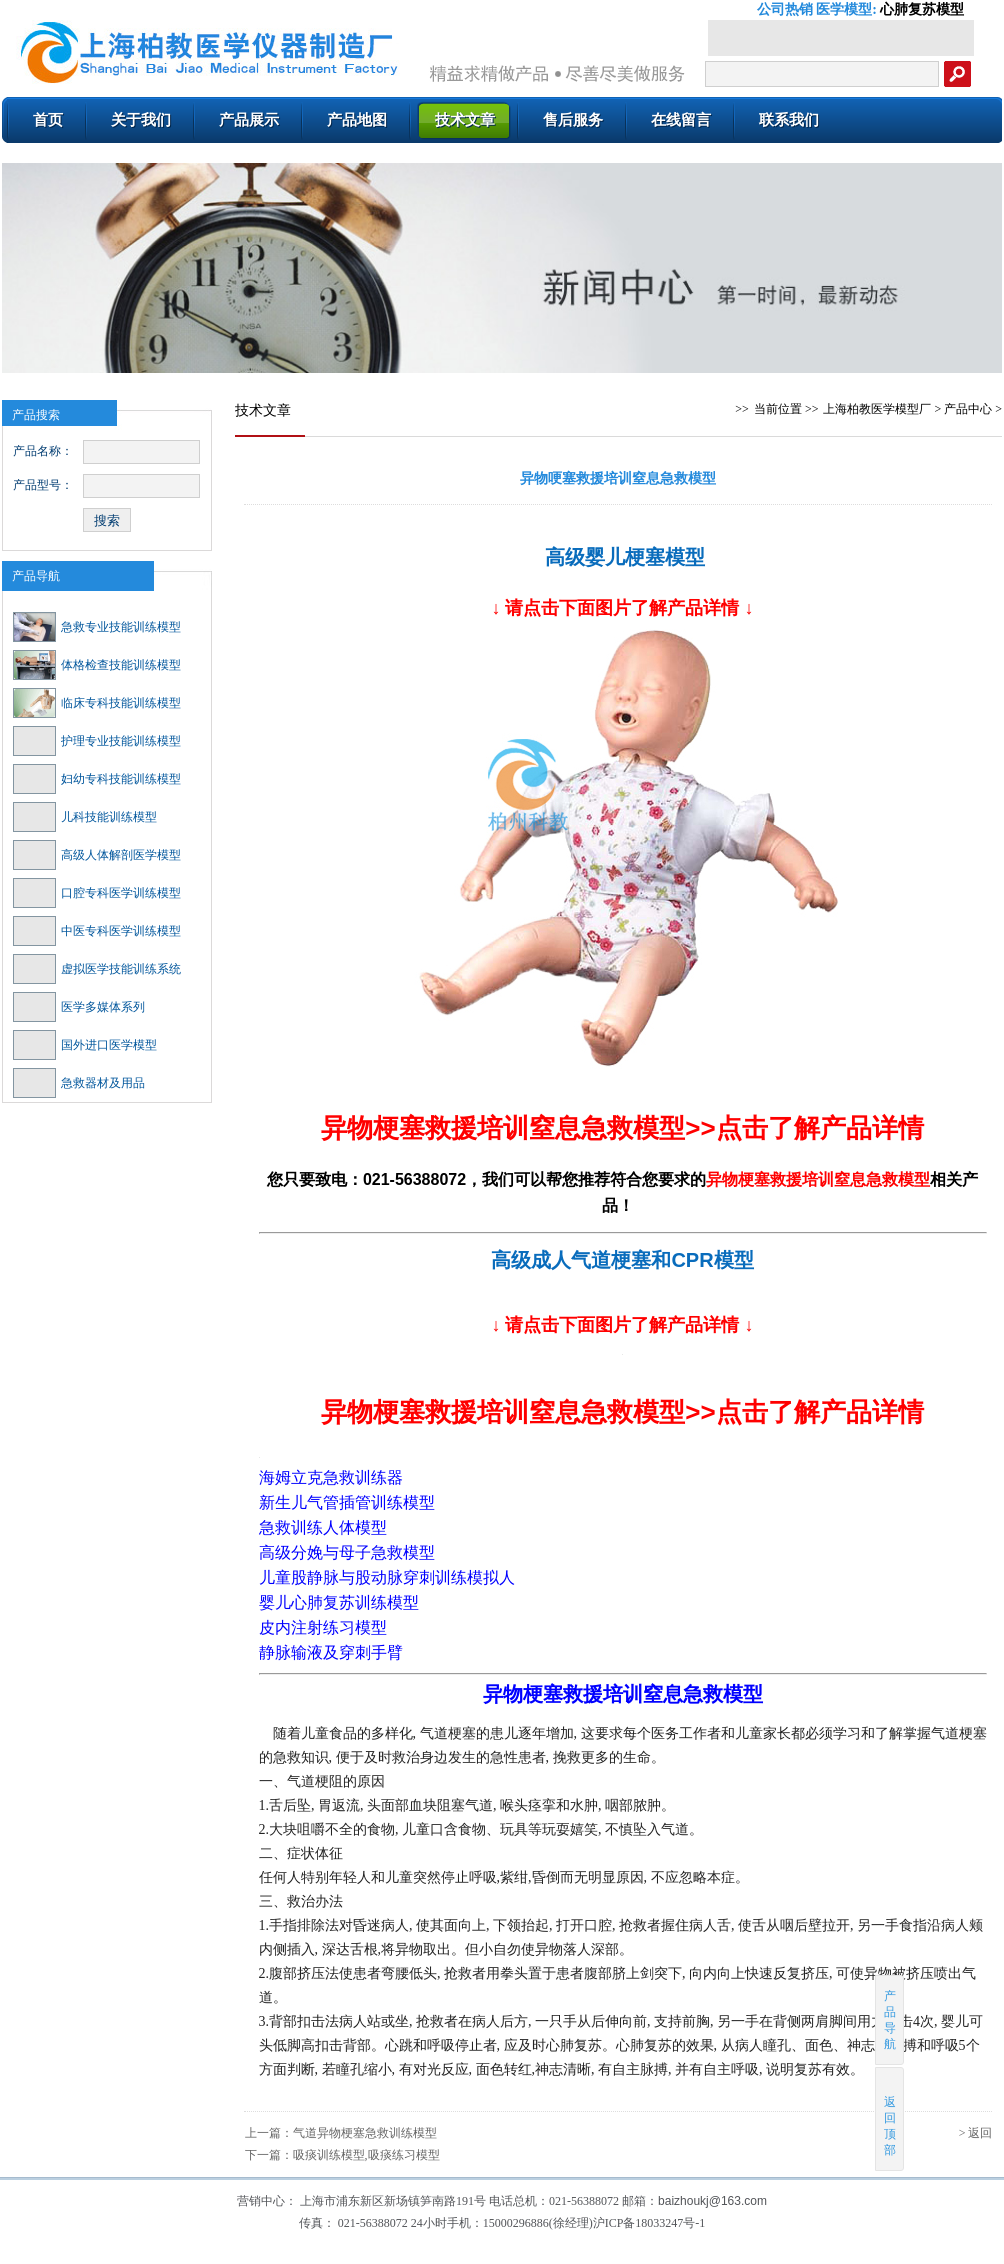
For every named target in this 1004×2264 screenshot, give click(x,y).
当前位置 (778, 409)
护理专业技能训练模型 (97, 741)
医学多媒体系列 (79, 1007)
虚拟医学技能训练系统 (97, 969)
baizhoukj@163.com (712, 2201)
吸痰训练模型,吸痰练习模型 (366, 2155)
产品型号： (43, 485)
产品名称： (43, 451)
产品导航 (36, 576)
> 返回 (976, 2133)
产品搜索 (36, 415)
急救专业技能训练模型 (97, 627)
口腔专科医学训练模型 (97, 893)
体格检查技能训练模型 (97, 665)
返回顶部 (890, 2118)
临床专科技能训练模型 (97, 703)
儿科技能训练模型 (85, 817)
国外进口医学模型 (85, 1045)
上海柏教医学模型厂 (877, 409)
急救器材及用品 (79, 1083)
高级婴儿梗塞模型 (625, 557)
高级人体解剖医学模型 (97, 855)
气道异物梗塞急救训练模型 (365, 2133)
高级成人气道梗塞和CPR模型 (622, 1260)
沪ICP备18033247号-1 (649, 2223)
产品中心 (968, 409)
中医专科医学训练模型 (97, 931)
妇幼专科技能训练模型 (97, 779)
